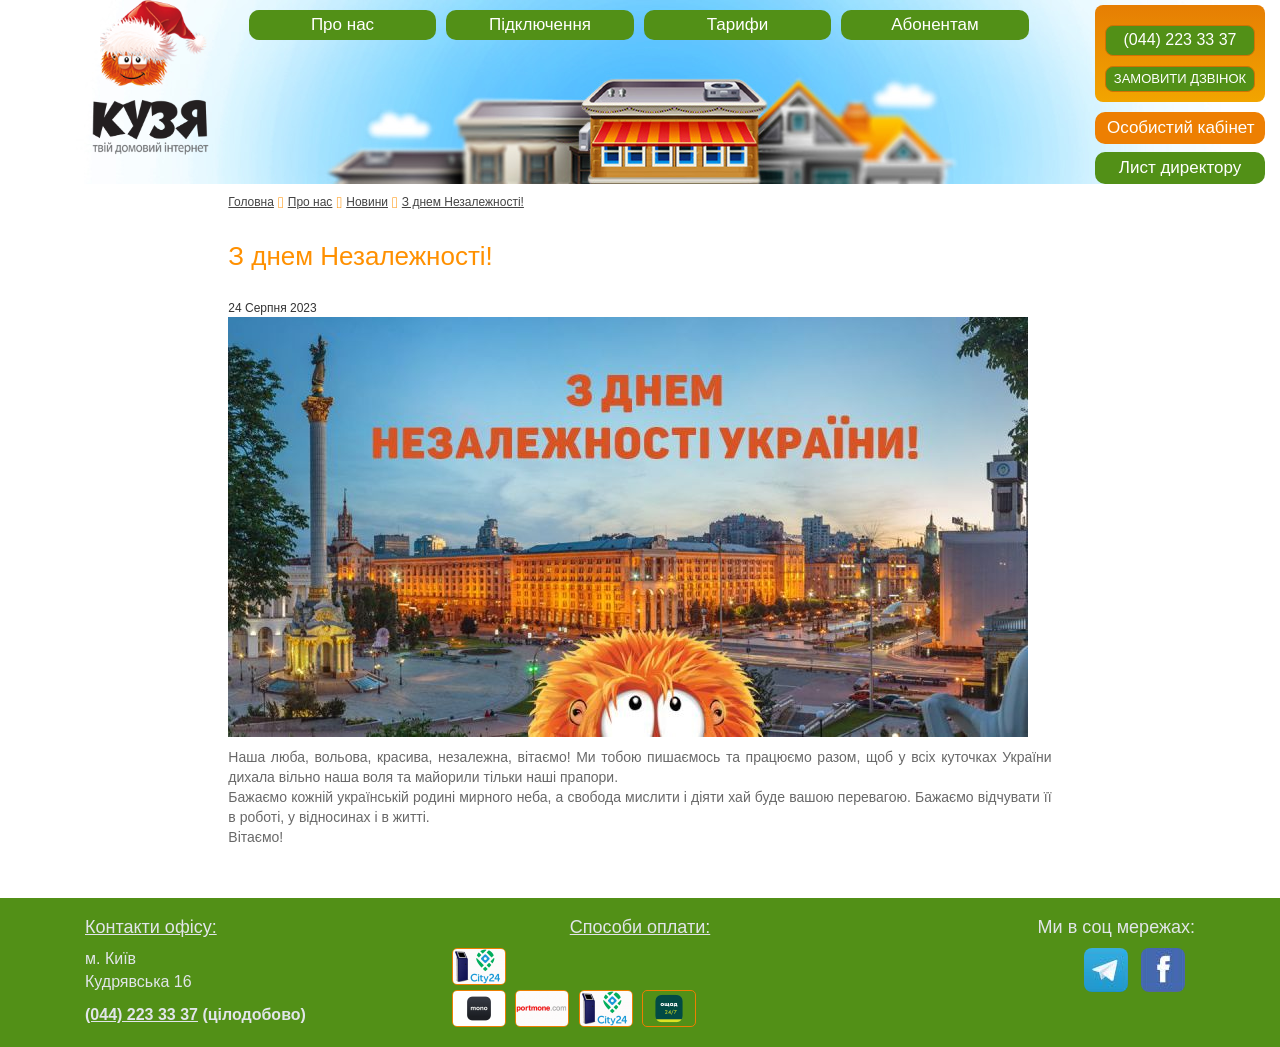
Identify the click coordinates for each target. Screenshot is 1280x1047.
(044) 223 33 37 (1180, 39)
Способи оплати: (640, 927)
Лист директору (1180, 167)
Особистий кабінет (1180, 127)
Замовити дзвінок (1180, 78)
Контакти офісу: (151, 927)
